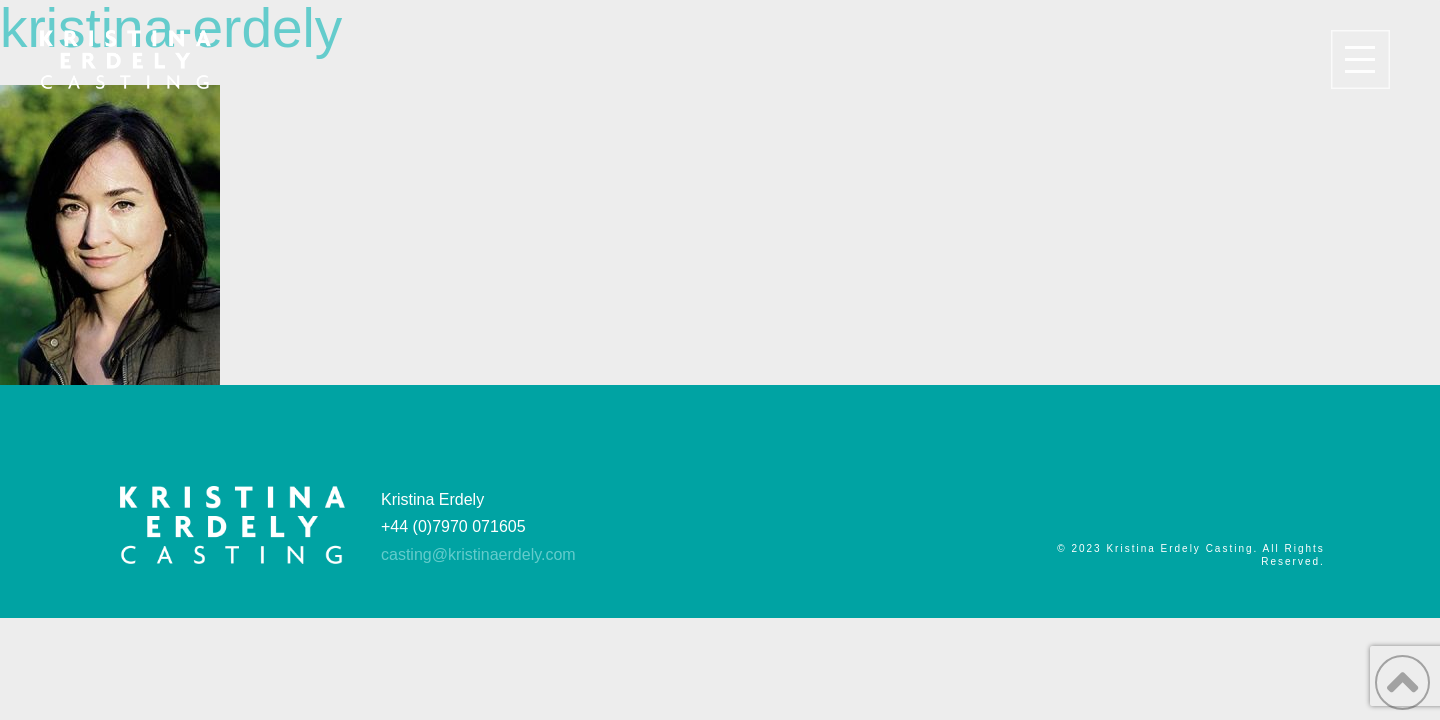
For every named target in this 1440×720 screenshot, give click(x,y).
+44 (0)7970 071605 (453, 526)
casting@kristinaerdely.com (478, 554)
